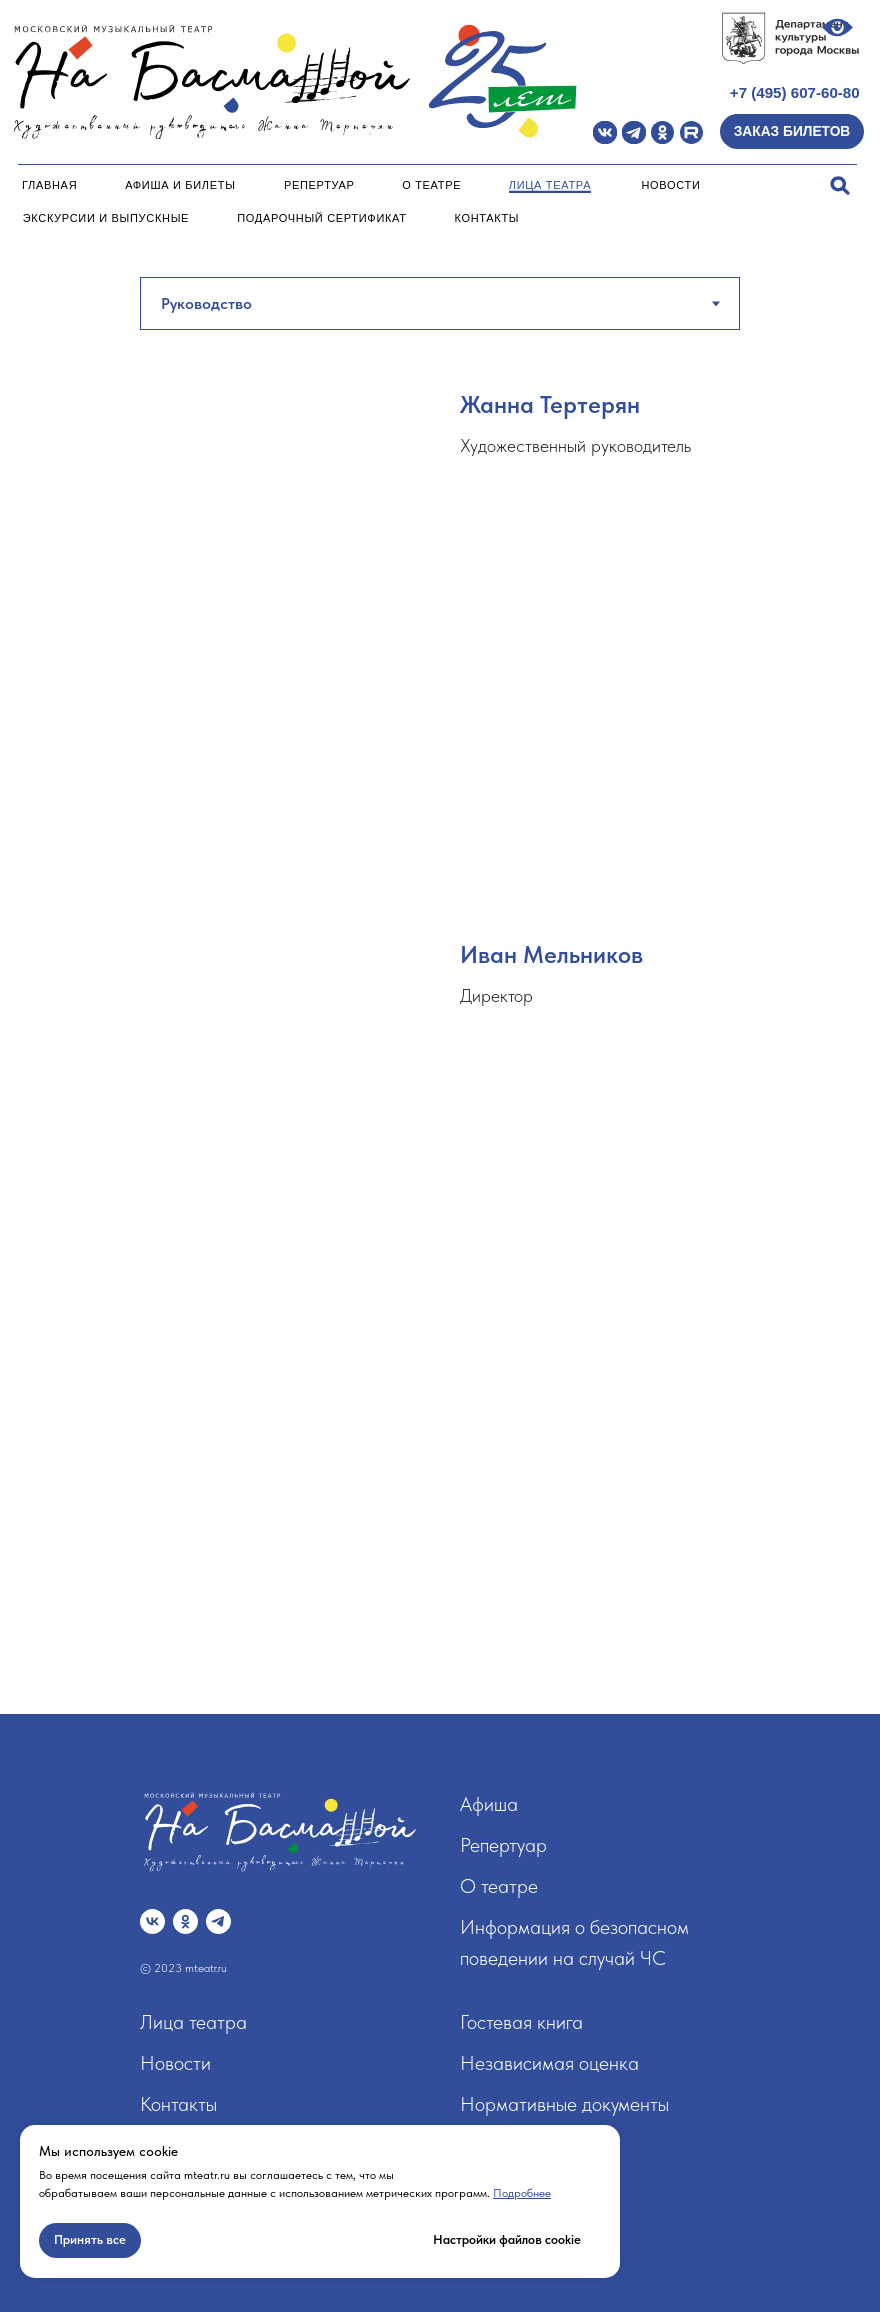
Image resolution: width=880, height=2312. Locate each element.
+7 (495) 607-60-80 (795, 92)
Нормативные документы (564, 2104)
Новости (670, 185)
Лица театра (550, 185)
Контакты (486, 218)
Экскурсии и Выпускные (106, 218)
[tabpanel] (440, 955)
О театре (431, 185)
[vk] (152, 1921)
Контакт (173, 2104)
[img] (604, 132)
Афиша (489, 1804)
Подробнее (522, 2193)
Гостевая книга (521, 2022)
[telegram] (218, 1921)
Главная (49, 185)
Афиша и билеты (180, 185)
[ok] (185, 1921)
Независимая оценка (549, 2063)
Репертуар (319, 185)
